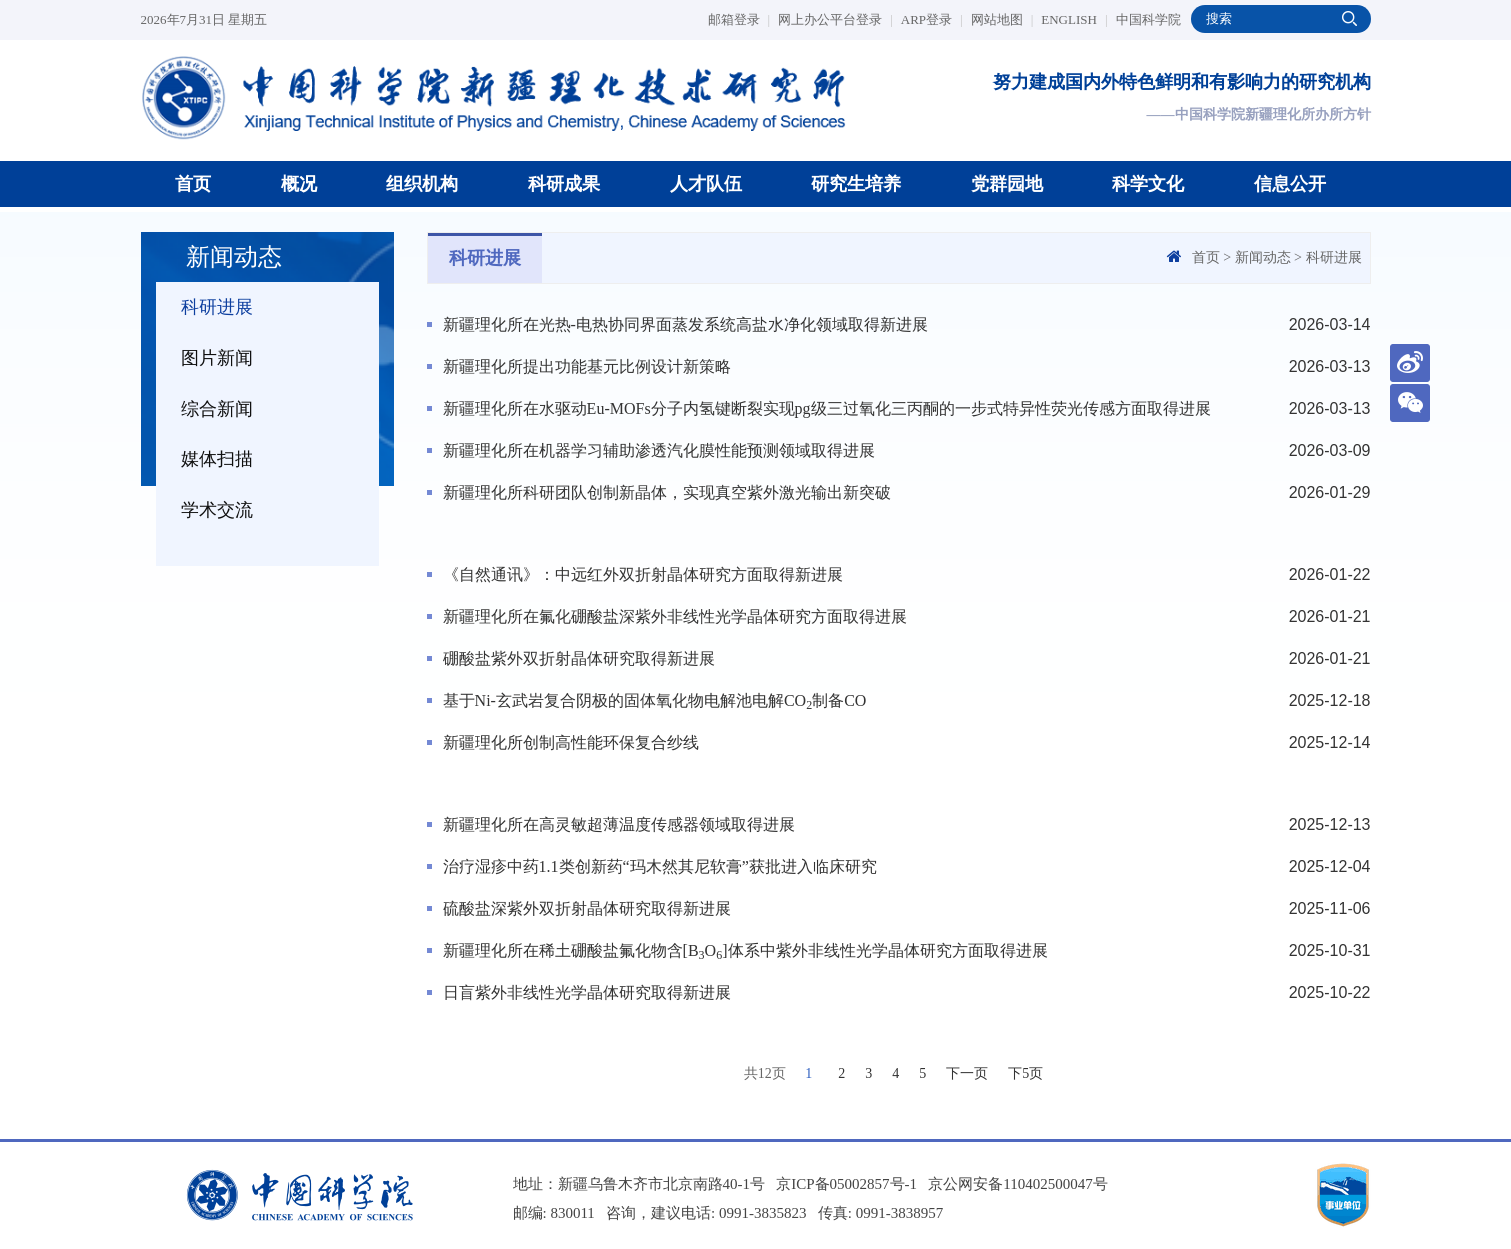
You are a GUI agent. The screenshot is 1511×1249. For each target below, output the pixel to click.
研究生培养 (856, 184)
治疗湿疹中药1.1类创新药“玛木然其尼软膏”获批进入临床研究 (660, 866)
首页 (193, 184)
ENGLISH (1074, 19)
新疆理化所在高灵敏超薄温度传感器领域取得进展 (619, 824)
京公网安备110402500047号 (1017, 1184)
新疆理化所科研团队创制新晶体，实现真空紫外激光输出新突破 (667, 492)
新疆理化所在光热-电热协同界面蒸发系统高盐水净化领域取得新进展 (685, 324)
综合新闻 (217, 409)
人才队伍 (706, 184)
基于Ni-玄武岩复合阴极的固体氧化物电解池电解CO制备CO (655, 702)
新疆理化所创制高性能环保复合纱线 (571, 742)
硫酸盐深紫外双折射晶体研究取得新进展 (587, 908)
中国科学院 (1148, 19)
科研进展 (217, 307)
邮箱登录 (739, 19)
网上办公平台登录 (835, 19)
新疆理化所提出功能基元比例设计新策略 (587, 366)
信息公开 (1290, 184)
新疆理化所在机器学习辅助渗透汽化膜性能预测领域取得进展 (659, 450)
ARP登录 (932, 19)
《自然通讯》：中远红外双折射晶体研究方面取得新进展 (643, 574)
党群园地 (1007, 184)
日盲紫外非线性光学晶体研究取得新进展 (587, 992)
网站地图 (1002, 19)
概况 (299, 184)
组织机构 (422, 184)
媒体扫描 (217, 459)
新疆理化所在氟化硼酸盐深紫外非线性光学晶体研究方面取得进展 (675, 616)
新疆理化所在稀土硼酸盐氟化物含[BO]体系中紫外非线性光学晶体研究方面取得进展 (745, 952)
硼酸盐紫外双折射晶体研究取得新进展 (579, 658)
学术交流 (217, 510)
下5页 (1025, 1073)
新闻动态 (1263, 257)
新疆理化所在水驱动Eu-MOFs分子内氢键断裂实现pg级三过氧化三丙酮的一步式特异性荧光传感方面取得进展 (827, 408)
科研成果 (564, 184)
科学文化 (1148, 184)
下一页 (967, 1073)
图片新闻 (217, 358)
